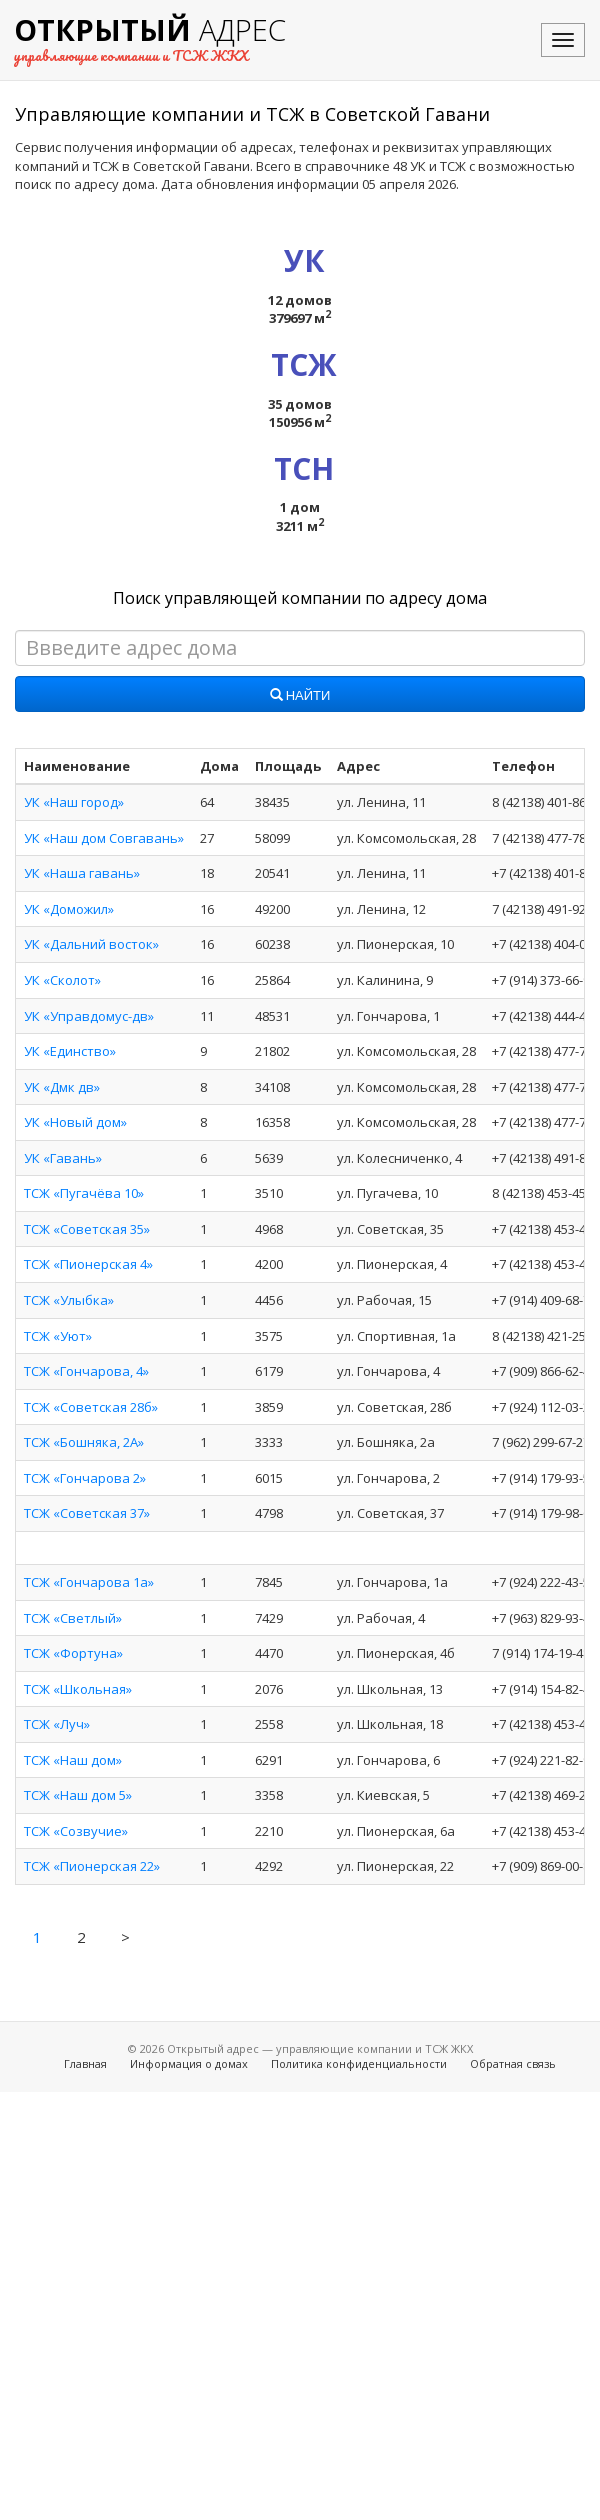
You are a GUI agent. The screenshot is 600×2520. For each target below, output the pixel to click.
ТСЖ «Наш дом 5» (78, 1795)
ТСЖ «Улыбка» (69, 1300)
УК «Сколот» (62, 980)
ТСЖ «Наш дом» (73, 1760)
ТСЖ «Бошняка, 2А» (84, 1442)
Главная (85, 2063)
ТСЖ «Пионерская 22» (92, 1866)
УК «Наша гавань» (82, 873)
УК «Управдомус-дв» (89, 1016)
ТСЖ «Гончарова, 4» (86, 1371)
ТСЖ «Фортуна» (73, 1653)
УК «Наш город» (74, 802)
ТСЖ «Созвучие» (76, 1831)
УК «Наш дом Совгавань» (104, 838)
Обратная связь (513, 2063)
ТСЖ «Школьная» (78, 1689)
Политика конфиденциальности (359, 2063)
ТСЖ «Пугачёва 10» (84, 1193)
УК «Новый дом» (75, 1122)
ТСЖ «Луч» (57, 1724)
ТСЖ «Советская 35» (87, 1229)
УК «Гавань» (63, 1158)
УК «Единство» (70, 1051)
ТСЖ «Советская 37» (87, 1513)
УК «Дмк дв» (62, 1087)
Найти (300, 696)
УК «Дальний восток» (91, 944)
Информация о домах (189, 2063)
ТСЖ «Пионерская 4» (88, 1264)
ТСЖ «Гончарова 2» (85, 1478)
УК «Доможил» (69, 909)
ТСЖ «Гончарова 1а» (89, 1582)
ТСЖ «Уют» (58, 1336)
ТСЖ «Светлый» (73, 1618)
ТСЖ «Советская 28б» (91, 1407)
